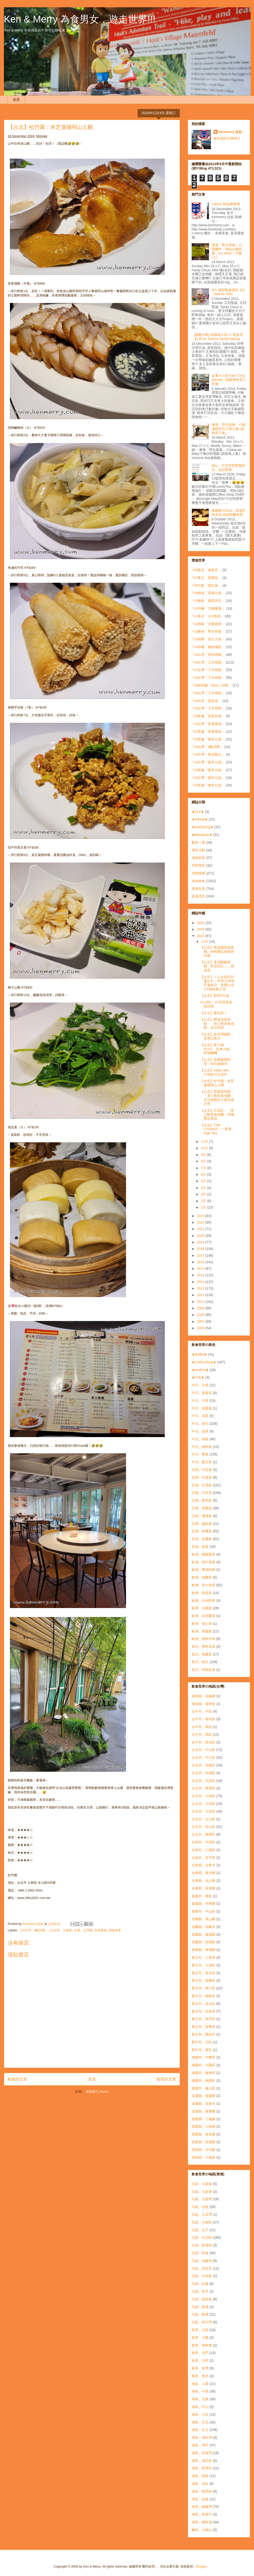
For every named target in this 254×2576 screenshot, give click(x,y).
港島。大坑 (200, 2414)
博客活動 (198, 850)
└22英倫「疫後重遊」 (208, 731)
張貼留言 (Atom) (97, 2091)
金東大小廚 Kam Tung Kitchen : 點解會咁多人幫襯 (229, 380)
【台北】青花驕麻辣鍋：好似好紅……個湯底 (217, 966)
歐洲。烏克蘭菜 (203, 1616)
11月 (205, 1142)
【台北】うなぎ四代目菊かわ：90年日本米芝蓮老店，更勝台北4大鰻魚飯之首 (217, 983)
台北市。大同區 (203, 1804)
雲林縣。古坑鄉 (203, 2150)
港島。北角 (200, 2399)
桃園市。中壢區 (203, 2057)
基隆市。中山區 (203, 1911)
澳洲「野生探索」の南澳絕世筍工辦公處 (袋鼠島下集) (229, 429)
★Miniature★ (202, 835)
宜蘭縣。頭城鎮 (203, 1942)
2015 (201, 1268)
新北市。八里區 (203, 1957)
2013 (201, 1282)
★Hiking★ (200, 819)
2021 (201, 1229)
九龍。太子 (200, 2230)
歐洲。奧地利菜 (203, 1570)
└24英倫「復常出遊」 (208, 770)
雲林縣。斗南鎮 (203, 2157)
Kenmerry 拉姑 (230, 132)
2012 (201, 1288)
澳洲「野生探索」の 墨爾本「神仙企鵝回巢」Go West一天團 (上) (227, 251)
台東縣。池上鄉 (203, 1880)
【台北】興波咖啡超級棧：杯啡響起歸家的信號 (217, 951)
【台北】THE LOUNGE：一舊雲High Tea (216, 1129)
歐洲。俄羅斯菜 (203, 1554)
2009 (201, 1308)
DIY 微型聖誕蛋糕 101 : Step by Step (228, 292)
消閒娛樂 (198, 873)
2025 (201, 929)
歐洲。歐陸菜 (202, 1593)
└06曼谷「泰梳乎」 (207, 570)
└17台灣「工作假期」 (208, 670)
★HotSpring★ (202, 827)
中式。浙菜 (200, 1416)
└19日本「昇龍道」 (207, 701)
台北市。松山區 (203, 1827)
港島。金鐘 (200, 2499)
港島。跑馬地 (202, 2491)
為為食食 (100, 1930)
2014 (201, 1275)
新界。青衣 (200, 2376)
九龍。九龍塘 (202, 2191)
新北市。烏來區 (203, 2011)
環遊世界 (115, 1930)
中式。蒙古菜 (202, 1462)
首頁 (16, 100)
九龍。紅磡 (200, 2284)
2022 (201, 1222)
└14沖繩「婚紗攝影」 (208, 647)
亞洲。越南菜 (202, 1524)
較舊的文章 (166, 2079)
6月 (204, 1174)
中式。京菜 (200, 1385)
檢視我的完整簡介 (227, 138)
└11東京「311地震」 (208, 616)
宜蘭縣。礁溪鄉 (203, 1934)
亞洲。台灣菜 (83, 1930)
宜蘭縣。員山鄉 (203, 1919)
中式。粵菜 (200, 1454)
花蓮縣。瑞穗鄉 (203, 2096)
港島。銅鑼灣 (202, 2507)
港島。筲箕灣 (202, 2453)
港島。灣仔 (200, 2445)
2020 (201, 1236)
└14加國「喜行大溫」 (208, 639)
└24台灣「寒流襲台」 (208, 754)
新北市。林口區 (203, 1988)
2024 (201, 936)
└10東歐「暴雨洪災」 (208, 601)
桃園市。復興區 (203, 2073)
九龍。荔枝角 (202, 2299)
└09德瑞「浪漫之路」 (208, 593)
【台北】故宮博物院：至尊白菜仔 (217, 1036)
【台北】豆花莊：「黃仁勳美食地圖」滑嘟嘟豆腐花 (217, 1114)
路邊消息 (198, 896)
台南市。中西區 (203, 1842)
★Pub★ (198, 1377)
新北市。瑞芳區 (203, 2019)
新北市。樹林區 (203, 1996)
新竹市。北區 (202, 2042)
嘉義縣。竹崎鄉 (203, 1903)
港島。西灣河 (202, 2468)
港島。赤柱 (200, 2484)
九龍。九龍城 (202, 2184)
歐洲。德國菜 (202, 1577)
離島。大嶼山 (202, 2530)
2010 (201, 1302)
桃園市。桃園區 (203, 2080)
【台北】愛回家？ (213, 1013)
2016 (201, 1262)
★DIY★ (198, 812)
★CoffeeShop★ (204, 1362)
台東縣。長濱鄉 (203, 1888)
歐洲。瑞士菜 (202, 1623)
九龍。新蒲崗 (202, 2245)
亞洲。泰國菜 (202, 1508)
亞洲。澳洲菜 (202, 1516)
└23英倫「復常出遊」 (208, 739)
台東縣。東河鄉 (203, 1873)
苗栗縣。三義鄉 (203, 2119)
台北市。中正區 (203, 1757)
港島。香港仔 (202, 2514)
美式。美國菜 (202, 1654)
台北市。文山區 (203, 1819)
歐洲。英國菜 (202, 1631)
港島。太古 (200, 2430)
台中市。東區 (202, 1727)
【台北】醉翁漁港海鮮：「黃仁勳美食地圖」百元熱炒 (217, 1024)
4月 (204, 1188)
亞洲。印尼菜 (202, 1470)
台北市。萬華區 (203, 1834)
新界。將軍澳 (202, 2345)
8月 (204, 1161)
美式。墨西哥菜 (203, 1646)
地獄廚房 (198, 858)
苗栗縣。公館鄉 (203, 2126)
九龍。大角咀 (202, 2222)
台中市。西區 (202, 1734)
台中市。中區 (202, 1711)
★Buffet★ (199, 1354)
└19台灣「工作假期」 (208, 693)
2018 (201, 1249)
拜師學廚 (198, 865)
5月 (204, 1181)
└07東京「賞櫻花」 (207, 578)
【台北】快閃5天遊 (214, 995)
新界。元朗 (200, 2330)
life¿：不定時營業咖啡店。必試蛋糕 (228, 468)
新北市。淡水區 (203, 2004)
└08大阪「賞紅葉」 (207, 585)
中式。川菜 (200, 1400)
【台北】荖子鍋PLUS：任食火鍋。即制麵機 (216, 1049)
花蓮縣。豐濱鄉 (203, 2111)
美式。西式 (200, 1662)
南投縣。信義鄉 (203, 1696)
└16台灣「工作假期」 (208, 662)
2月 (204, 1201)
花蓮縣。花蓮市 (203, 2103)
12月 (205, 942)
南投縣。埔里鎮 (203, 1704)
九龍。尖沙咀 (202, 2237)
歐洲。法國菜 (202, 1608)
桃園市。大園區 (203, 2065)
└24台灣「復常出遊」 (208, 762)
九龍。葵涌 (200, 2307)
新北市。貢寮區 (203, 2027)
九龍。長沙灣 (202, 2322)
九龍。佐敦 (200, 2207)
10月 (205, 1148)
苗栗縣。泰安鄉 (203, 2134)
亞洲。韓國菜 (202, 1531)
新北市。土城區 (203, 1965)
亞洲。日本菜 (202, 1493)
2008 (201, 1315)
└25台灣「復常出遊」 (208, 778)
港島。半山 (200, 2407)
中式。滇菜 (200, 1431)
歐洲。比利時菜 (203, 1600)
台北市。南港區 (203, 1788)
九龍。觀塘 (200, 2314)
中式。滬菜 (200, 1439)
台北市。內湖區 (203, 1773)
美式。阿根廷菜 (203, 1670)
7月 (204, 1168)
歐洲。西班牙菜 (203, 1639)
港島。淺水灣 (202, 2437)
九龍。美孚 (200, 2291)
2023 (201, 1216)
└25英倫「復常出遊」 (208, 785)
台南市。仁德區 (203, 1850)
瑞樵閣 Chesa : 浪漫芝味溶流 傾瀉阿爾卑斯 (229, 513)
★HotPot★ (200, 1370)
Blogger (201, 2566)
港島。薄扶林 (202, 2461)
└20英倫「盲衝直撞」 (208, 716)
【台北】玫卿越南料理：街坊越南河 (215, 1062)
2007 (201, 1321)
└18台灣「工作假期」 (208, 677)
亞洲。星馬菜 (202, 1500)
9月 (204, 1155)
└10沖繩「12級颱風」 (208, 608)
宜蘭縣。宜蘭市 (203, 1927)
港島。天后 (200, 2422)
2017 (201, 1255)
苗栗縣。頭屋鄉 (203, 2142)
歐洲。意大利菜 (203, 1585)
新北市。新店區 (203, 1973)
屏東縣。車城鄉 (203, 1950)
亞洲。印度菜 (202, 1477)
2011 (201, 1295)
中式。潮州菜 (202, 1447)
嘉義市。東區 (202, 1896)
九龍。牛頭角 (202, 2276)
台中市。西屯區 (203, 1742)
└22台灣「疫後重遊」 (208, 724)
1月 (204, 1207)
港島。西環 (200, 2476)
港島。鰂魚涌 (202, 2522)
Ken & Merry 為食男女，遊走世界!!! (80, 19)
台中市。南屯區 (203, 1719)
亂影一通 (198, 842)
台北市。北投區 (203, 1781)
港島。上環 (200, 2384)
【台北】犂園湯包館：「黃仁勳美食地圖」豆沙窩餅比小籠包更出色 (217, 1098)
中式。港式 (200, 1423)
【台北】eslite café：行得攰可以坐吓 (216, 1072)
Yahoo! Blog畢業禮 (226, 204)
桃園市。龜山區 (203, 2088)
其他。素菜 (200, 1547)
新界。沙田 (200, 2360)
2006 (201, 1328)
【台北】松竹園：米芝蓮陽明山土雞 (217, 1083)
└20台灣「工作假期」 (208, 708)
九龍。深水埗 (202, 2268)
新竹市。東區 (202, 2050)
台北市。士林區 (61, 1930)
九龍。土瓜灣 (202, 2214)
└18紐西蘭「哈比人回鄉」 (212, 685)
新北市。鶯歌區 (203, 2034)
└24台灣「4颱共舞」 (33, 1930)
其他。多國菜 (202, 1539)
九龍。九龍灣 (202, 2199)
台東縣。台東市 (203, 1865)
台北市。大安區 (203, 1811)
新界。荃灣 (200, 2368)
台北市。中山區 (203, 1750)
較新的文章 (17, 2079)
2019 (201, 1242)
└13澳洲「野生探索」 (208, 631)
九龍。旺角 (200, 2253)
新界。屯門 (200, 2353)
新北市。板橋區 (203, 1980)
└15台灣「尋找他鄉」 (208, 655)
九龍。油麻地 (202, 2261)
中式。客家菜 (202, 1393)
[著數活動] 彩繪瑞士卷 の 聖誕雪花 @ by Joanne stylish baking (218, 337)
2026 (201, 923)
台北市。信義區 (203, 1765)
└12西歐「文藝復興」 (208, 624)
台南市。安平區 (203, 1858)
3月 (204, 1194)
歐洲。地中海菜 (203, 1562)
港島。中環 (200, 2391)
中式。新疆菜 (202, 1408)
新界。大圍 (200, 2338)
